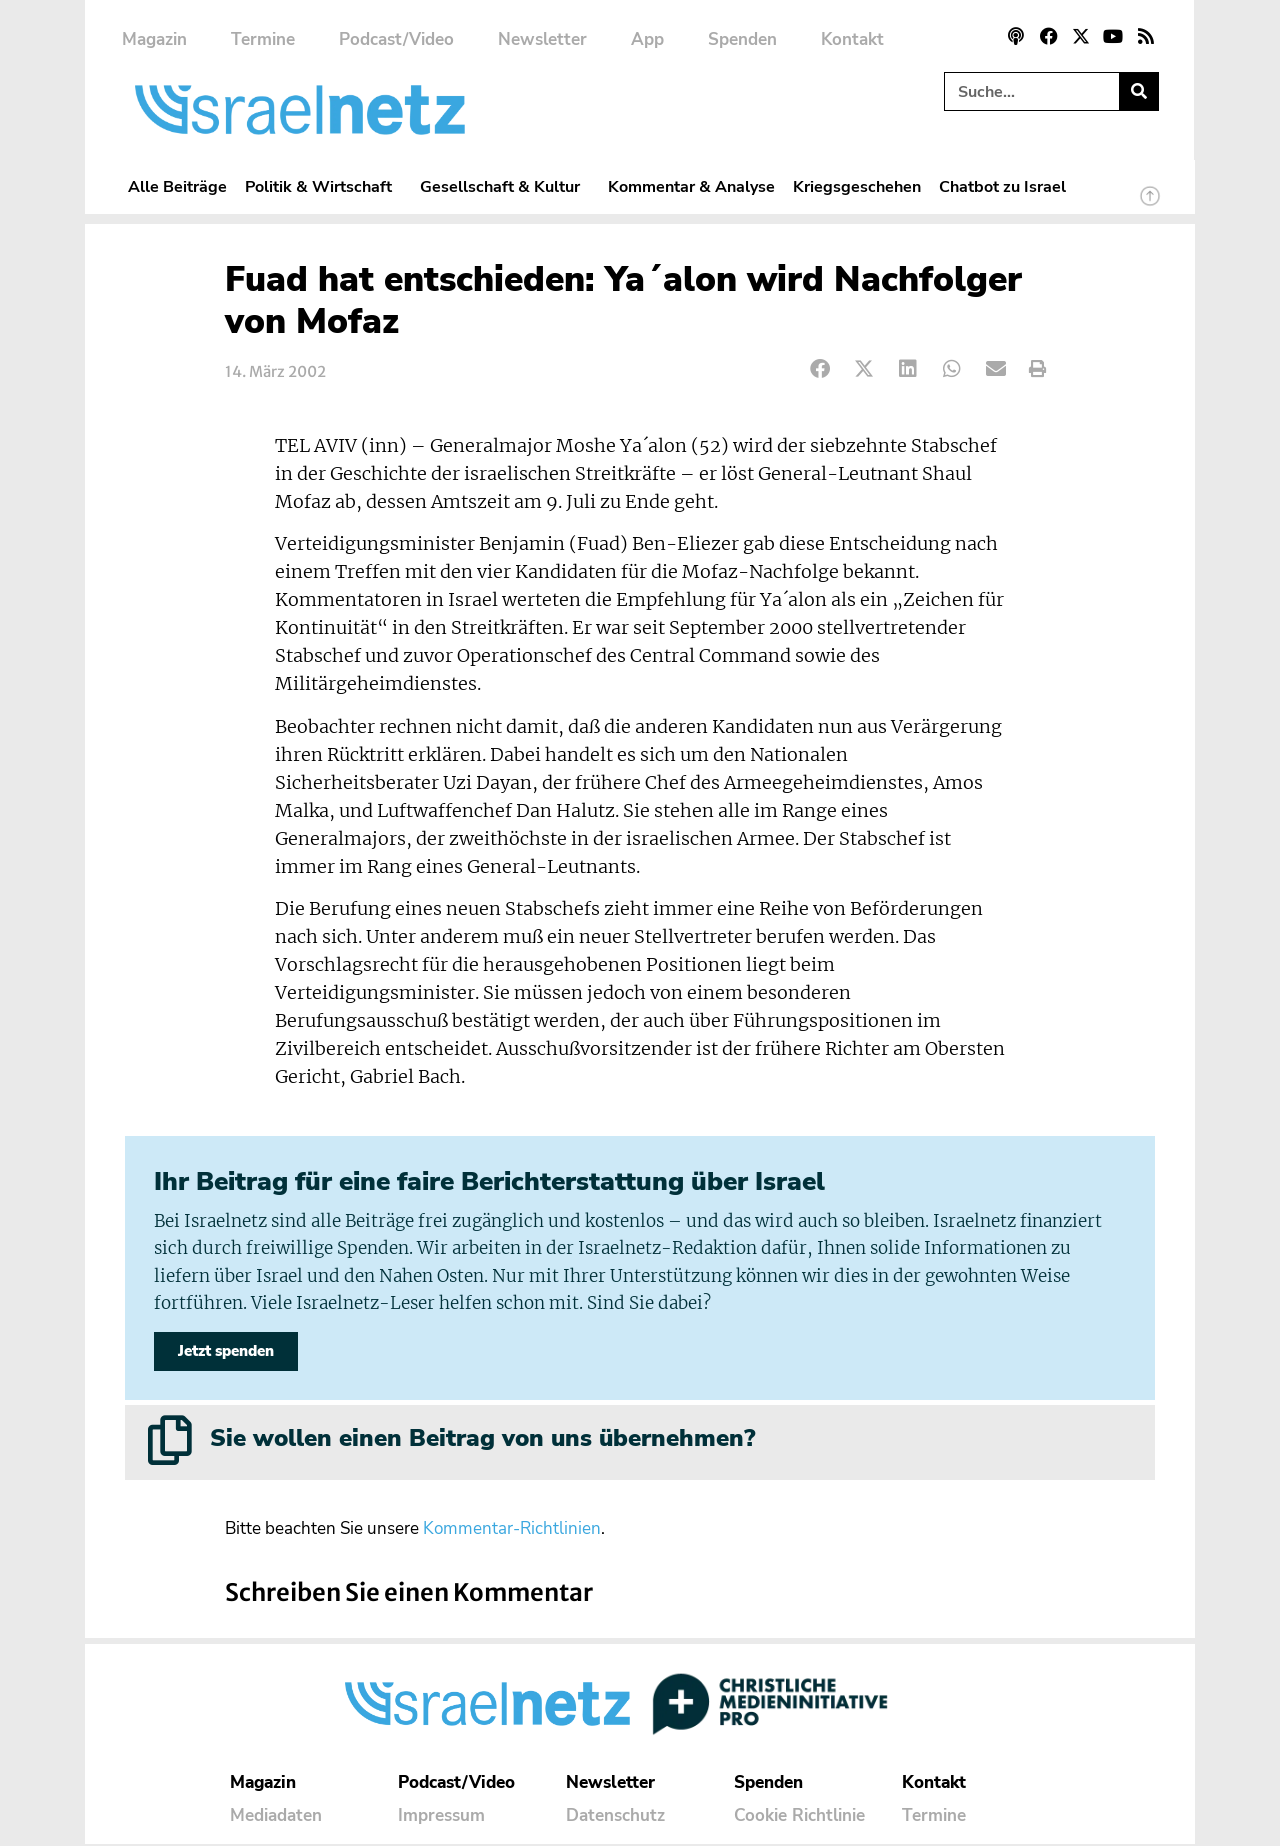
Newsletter (542, 39)
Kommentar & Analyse (691, 186)
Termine (263, 39)
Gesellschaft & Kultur (505, 186)
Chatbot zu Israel (1002, 186)
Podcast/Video (396, 39)
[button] (820, 369)
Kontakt (852, 39)
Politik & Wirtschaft (323, 186)
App (647, 39)
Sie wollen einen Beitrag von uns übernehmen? (482, 1440)
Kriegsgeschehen (857, 186)
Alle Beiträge (177, 186)
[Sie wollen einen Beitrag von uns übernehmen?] (170, 1442)
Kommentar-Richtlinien (512, 1530)
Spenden (742, 39)
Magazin (154, 39)
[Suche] (1138, 91)
